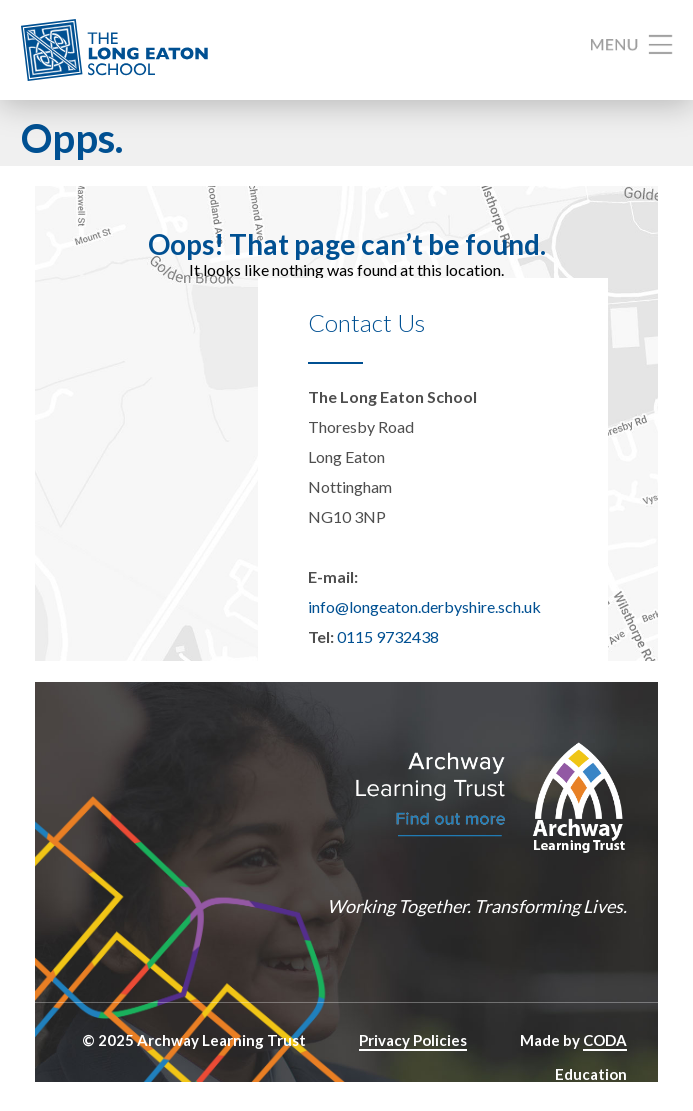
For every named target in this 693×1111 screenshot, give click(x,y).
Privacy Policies (413, 1040)
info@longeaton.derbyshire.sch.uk (424, 606)
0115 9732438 (388, 636)
